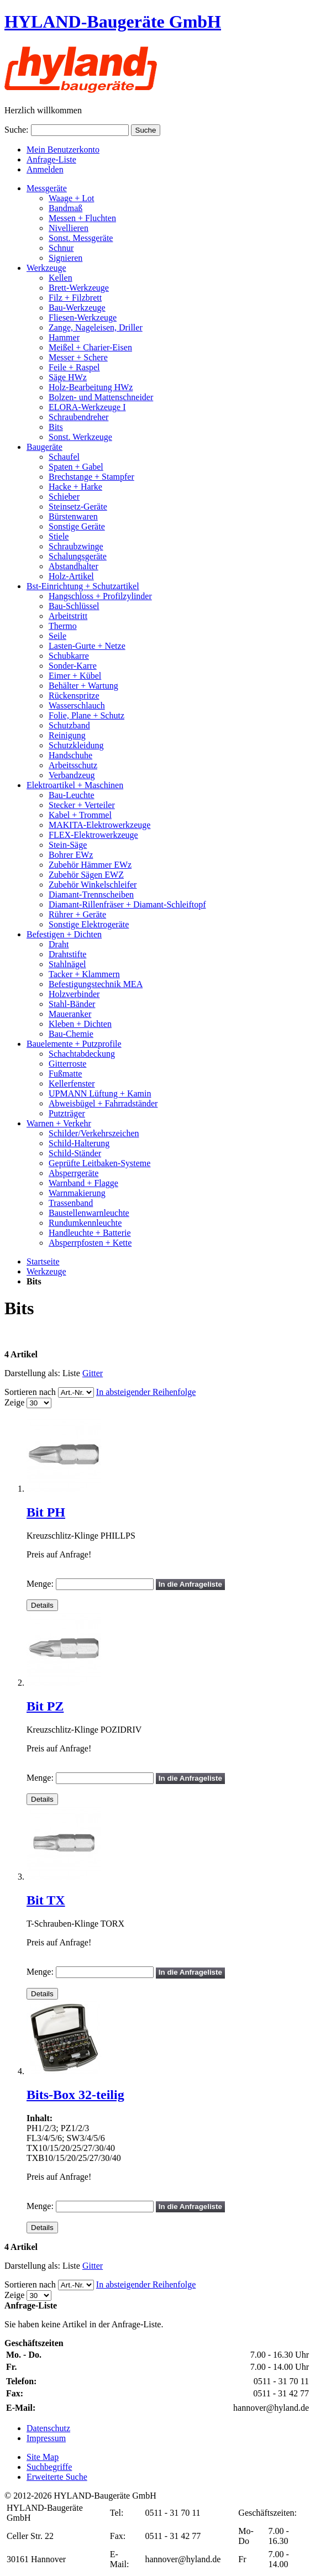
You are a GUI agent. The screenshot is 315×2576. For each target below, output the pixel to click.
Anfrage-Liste (51, 159)
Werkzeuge (46, 1271)
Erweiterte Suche (57, 2476)
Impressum (46, 2438)
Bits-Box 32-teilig (75, 2094)
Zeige (14, 1402)
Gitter (92, 1373)
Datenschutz (48, 2428)
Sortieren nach (30, 1392)
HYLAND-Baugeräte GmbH (112, 22)
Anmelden (45, 169)
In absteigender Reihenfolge (146, 1392)
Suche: (16, 129)
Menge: (40, 1583)
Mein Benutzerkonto (63, 149)
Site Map (43, 2457)
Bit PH (46, 1512)
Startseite (43, 1261)
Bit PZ (45, 1706)
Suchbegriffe (49, 2467)
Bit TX (46, 1900)
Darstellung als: (32, 1373)
